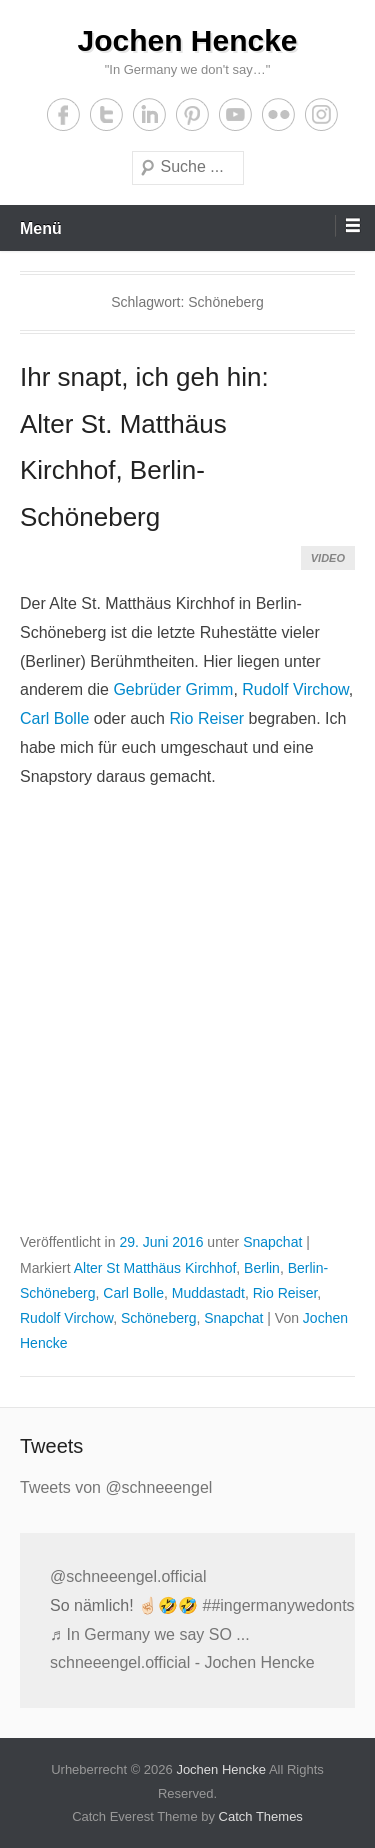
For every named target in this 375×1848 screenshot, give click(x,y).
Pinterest (192, 114)
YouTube (235, 114)
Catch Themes (261, 1816)
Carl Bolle (54, 718)
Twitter (106, 114)
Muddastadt (208, 1293)
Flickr (278, 114)
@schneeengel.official (128, 1576)
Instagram (321, 114)
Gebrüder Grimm (173, 689)
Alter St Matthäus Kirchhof (155, 1268)
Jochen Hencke (187, 40)
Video (328, 558)
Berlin (262, 1268)
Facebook (63, 114)
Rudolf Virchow (295, 689)
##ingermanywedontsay (286, 1605)
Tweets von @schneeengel (116, 1487)
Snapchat (272, 1242)
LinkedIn (149, 114)
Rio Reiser (206, 718)
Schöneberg (159, 1318)
